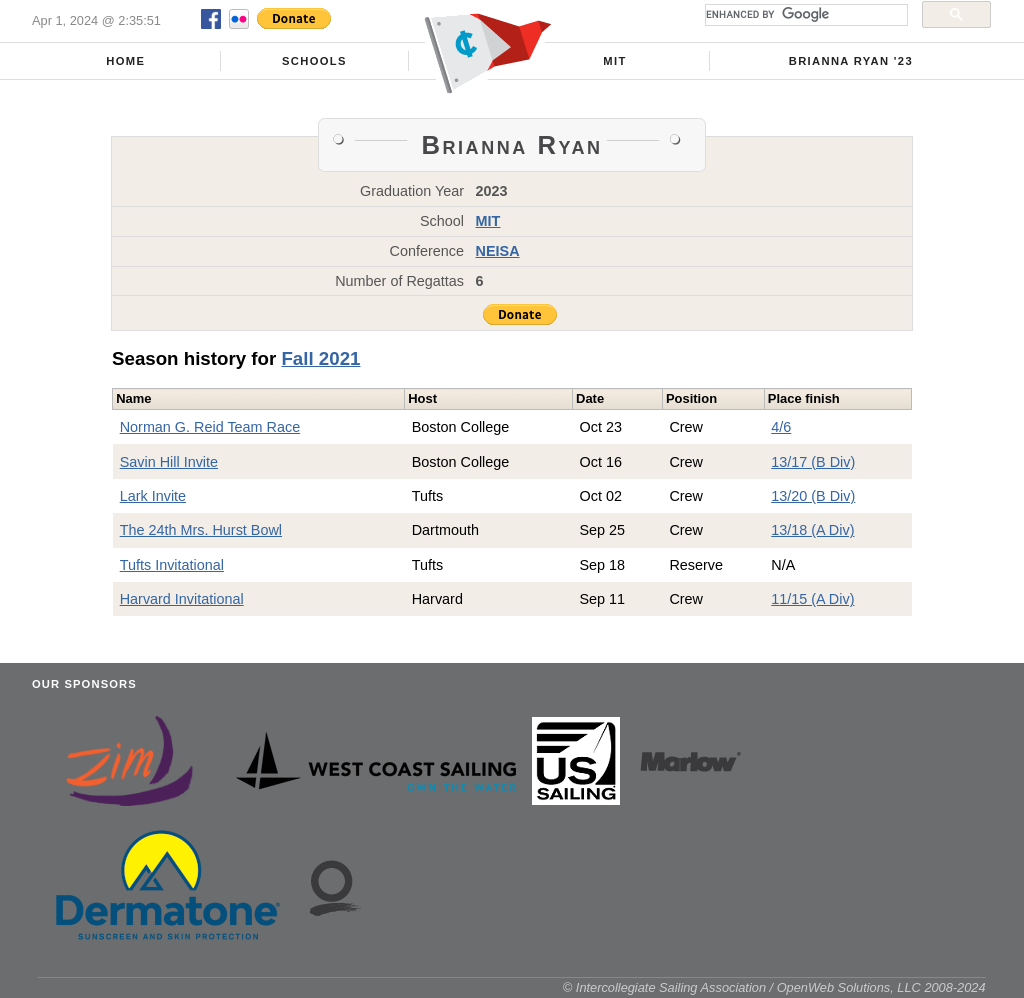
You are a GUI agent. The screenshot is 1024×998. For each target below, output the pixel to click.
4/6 (781, 427)
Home (125, 61)
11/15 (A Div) (812, 599)
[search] (804, 15)
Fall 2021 (320, 358)
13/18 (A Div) (812, 530)
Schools (314, 61)
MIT (614, 61)
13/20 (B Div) (813, 496)
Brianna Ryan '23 (851, 61)
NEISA (498, 251)
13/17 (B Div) (813, 462)
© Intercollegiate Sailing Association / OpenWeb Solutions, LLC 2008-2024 (774, 987)
